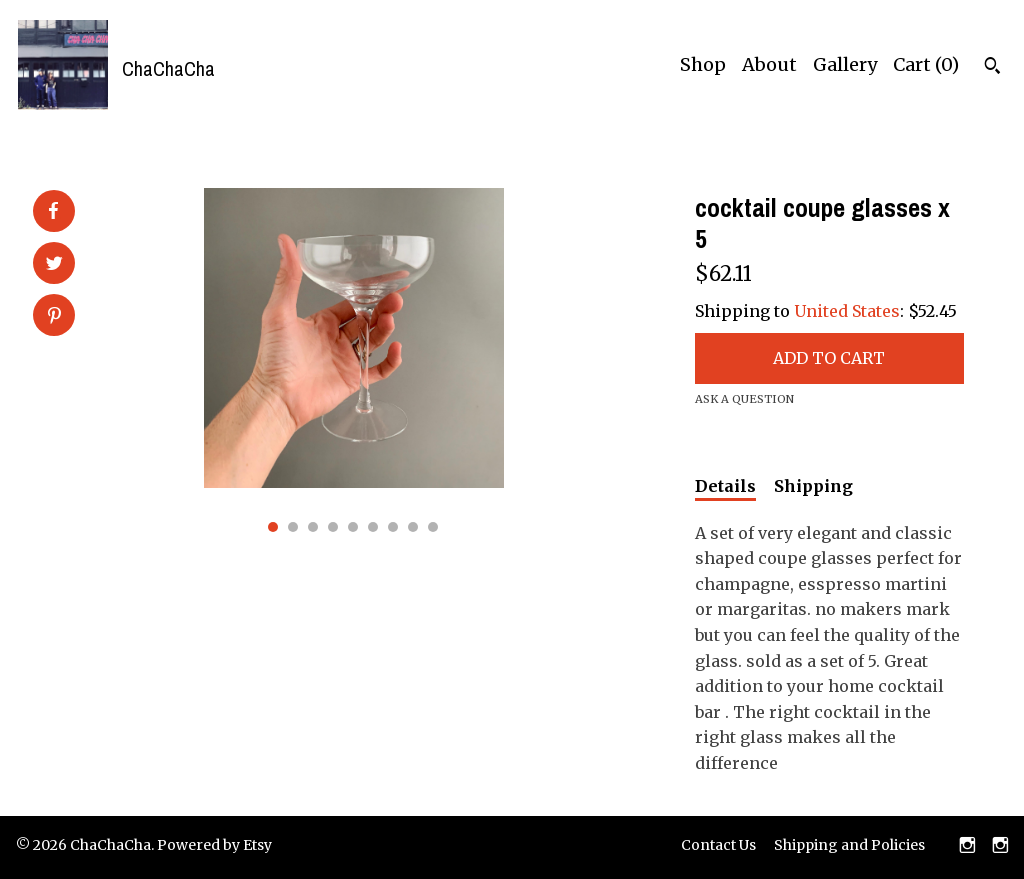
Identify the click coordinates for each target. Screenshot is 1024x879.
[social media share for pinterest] (54, 317)
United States (847, 311)
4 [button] (333, 527)
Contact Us (718, 845)
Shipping (813, 486)
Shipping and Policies (849, 845)
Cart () (926, 64)
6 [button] (373, 527)
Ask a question (744, 399)
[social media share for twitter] (54, 265)
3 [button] (313, 527)
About (769, 64)
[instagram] (967, 847)
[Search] (992, 68)
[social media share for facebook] (53, 211)
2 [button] (293, 527)
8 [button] (413, 527)
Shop (703, 64)
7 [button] (393, 527)
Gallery (845, 64)
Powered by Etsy (214, 845)
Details (725, 486)
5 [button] (353, 527)
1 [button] (273, 527)
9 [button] (433, 527)
